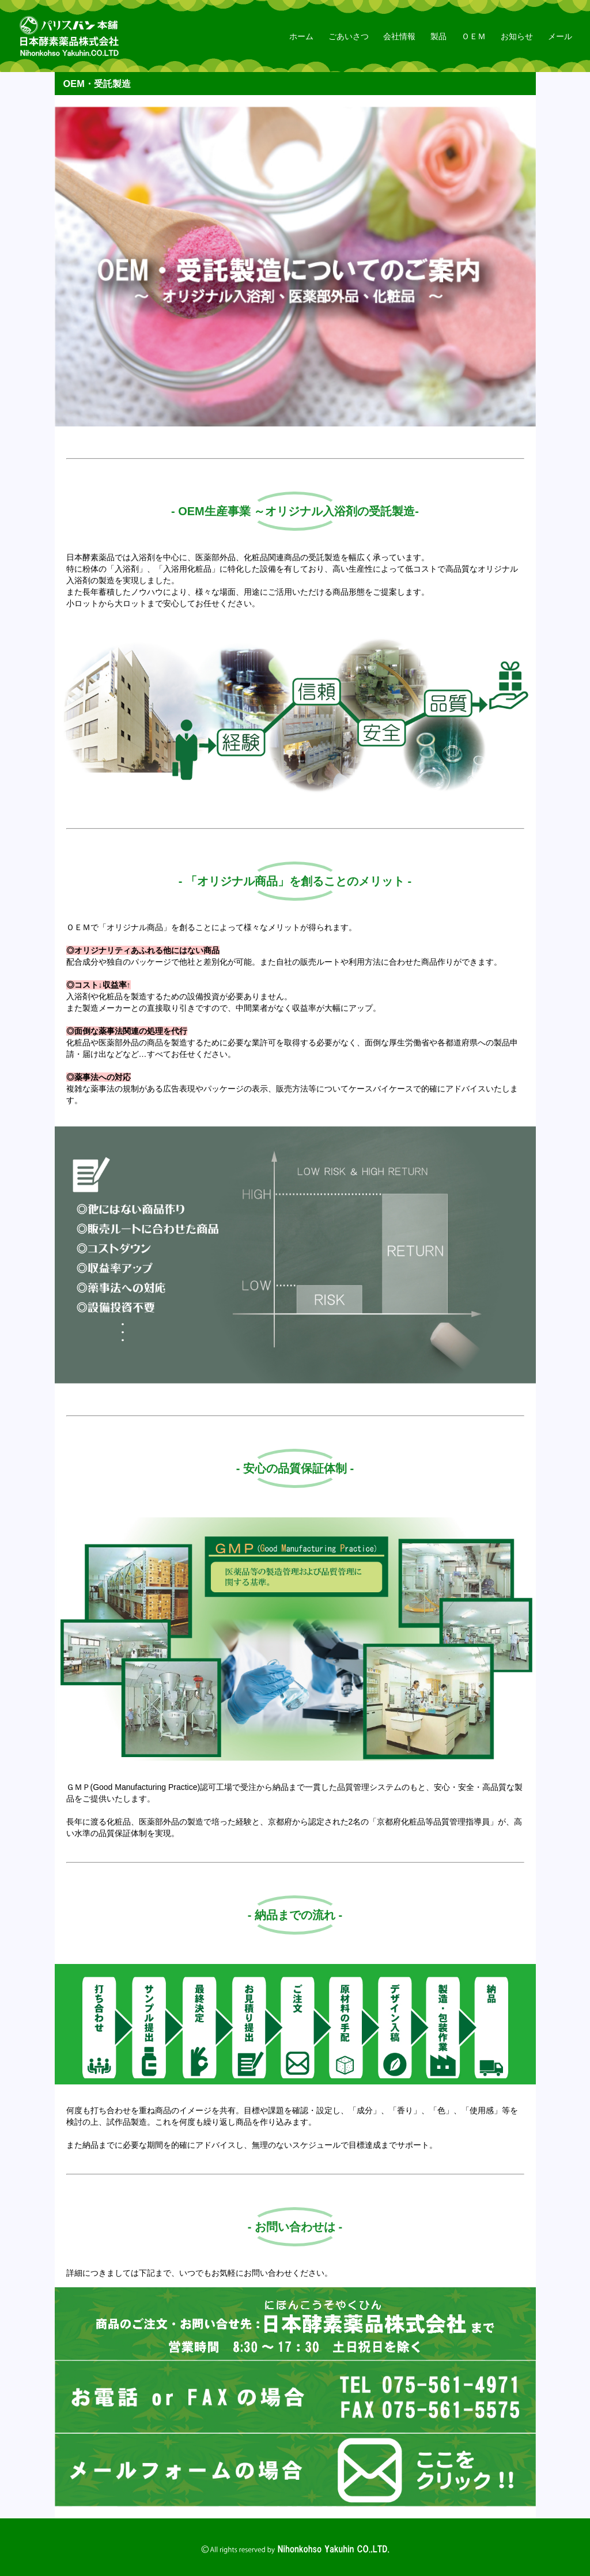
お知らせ (517, 36)
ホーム (301, 36)
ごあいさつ (348, 36)
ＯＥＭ (474, 36)
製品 (438, 36)
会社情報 (399, 36)
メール (560, 36)
